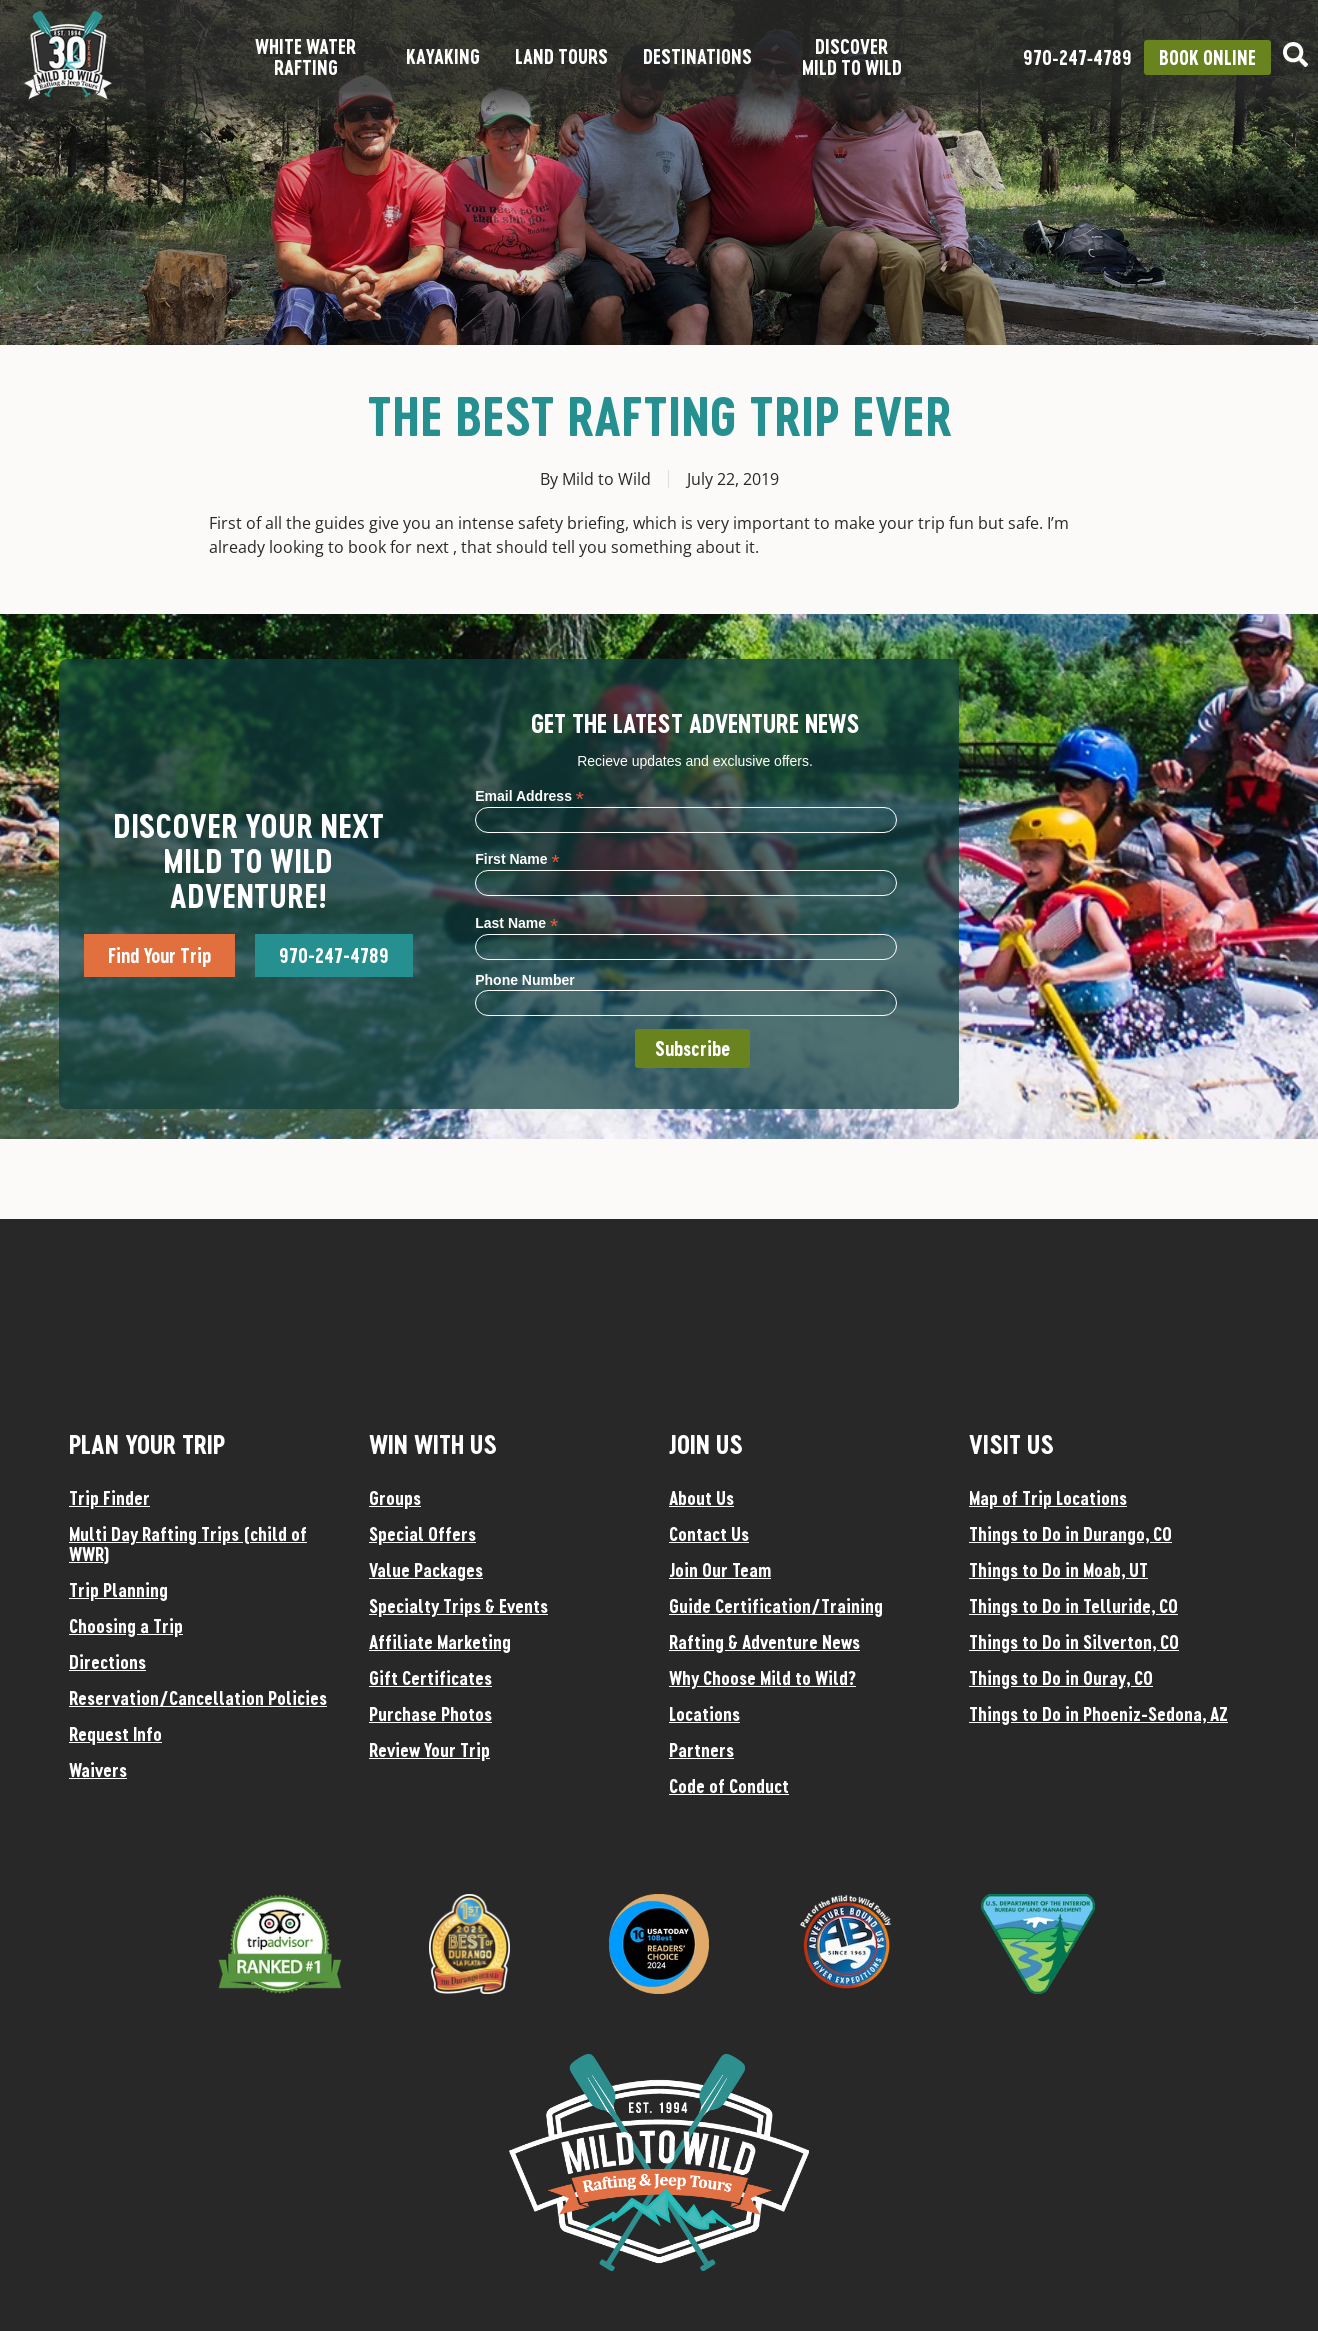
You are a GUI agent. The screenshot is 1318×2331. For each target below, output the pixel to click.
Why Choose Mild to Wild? (762, 1678)
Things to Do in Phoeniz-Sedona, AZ (1098, 1714)
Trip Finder (109, 1498)
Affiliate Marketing (440, 1642)
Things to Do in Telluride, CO (1073, 1606)
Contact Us (709, 1534)
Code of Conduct (729, 1786)
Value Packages (426, 1570)
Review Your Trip (429, 1750)
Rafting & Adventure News (764, 1642)
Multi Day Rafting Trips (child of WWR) (188, 1544)
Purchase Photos (430, 1714)
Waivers (98, 1770)
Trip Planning (118, 1590)
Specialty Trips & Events (458, 1606)
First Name (517, 858)
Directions (107, 1662)
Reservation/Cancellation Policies (198, 1698)
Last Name (516, 922)
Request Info (115, 1734)
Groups (395, 1498)
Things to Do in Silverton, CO (1074, 1642)
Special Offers (422, 1534)
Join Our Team (720, 1570)
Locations (704, 1714)
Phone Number (525, 980)
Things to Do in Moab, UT (1058, 1570)
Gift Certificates (430, 1678)
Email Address (529, 795)
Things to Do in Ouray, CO (1061, 1678)
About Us (701, 1498)
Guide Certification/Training (776, 1606)
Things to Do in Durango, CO (1070, 1534)
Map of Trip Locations (1048, 1498)
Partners (701, 1750)
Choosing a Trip (126, 1626)
